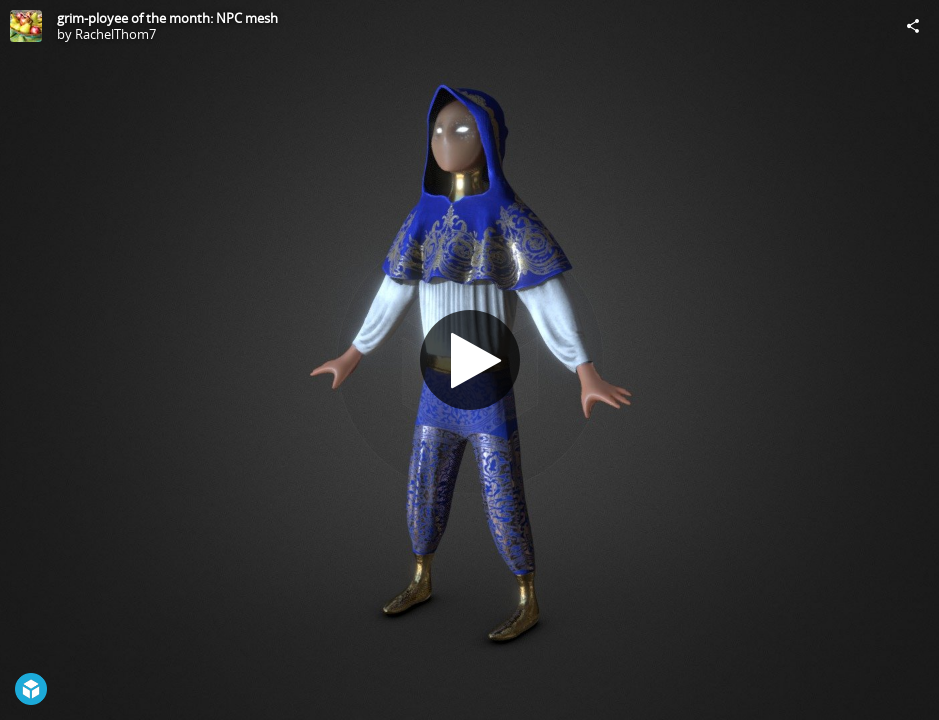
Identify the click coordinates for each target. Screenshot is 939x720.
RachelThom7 (115, 34)
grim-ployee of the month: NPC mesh (167, 18)
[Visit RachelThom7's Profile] (26, 26)
